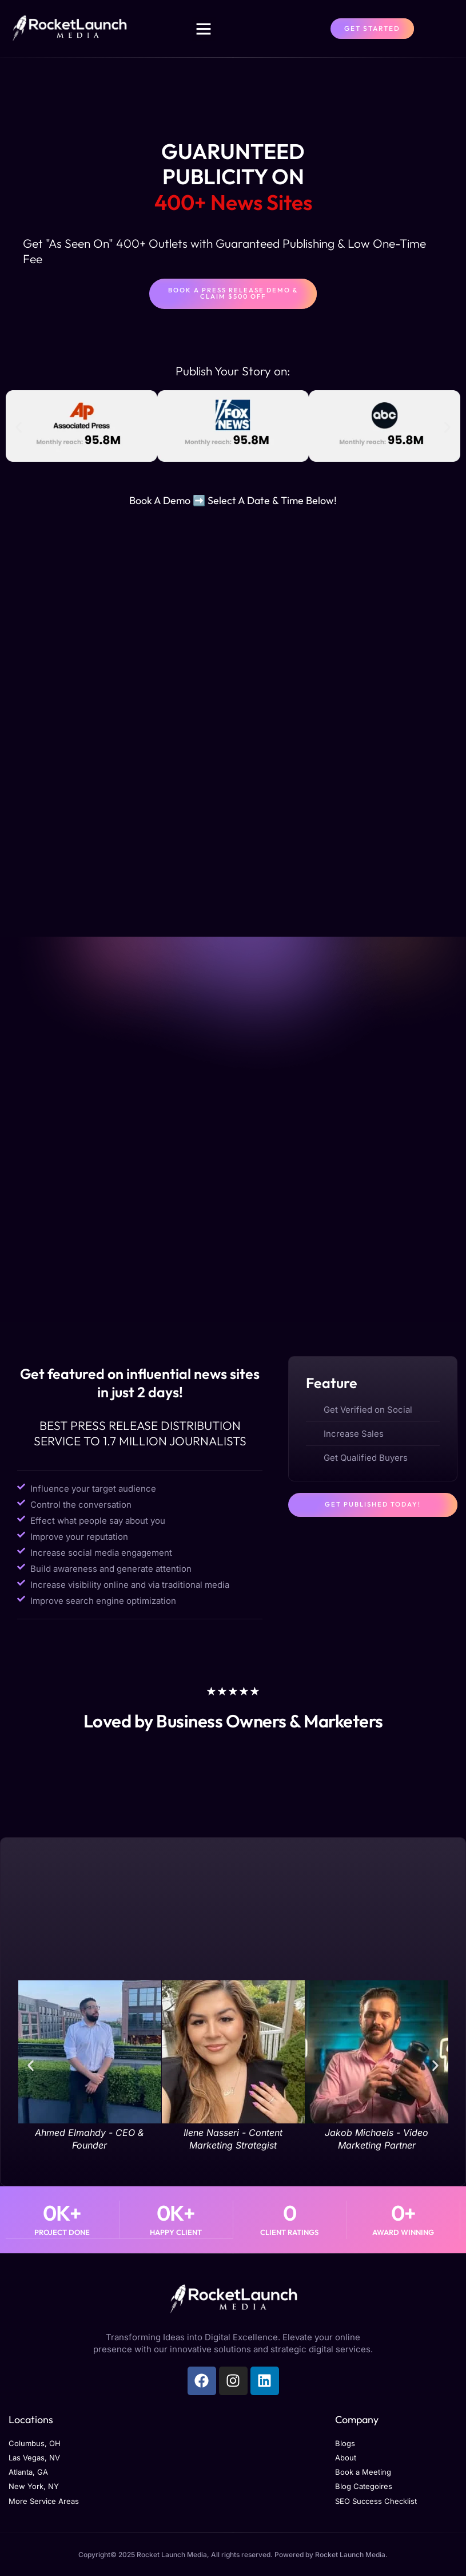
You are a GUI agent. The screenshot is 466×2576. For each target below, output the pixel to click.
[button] (204, 29)
